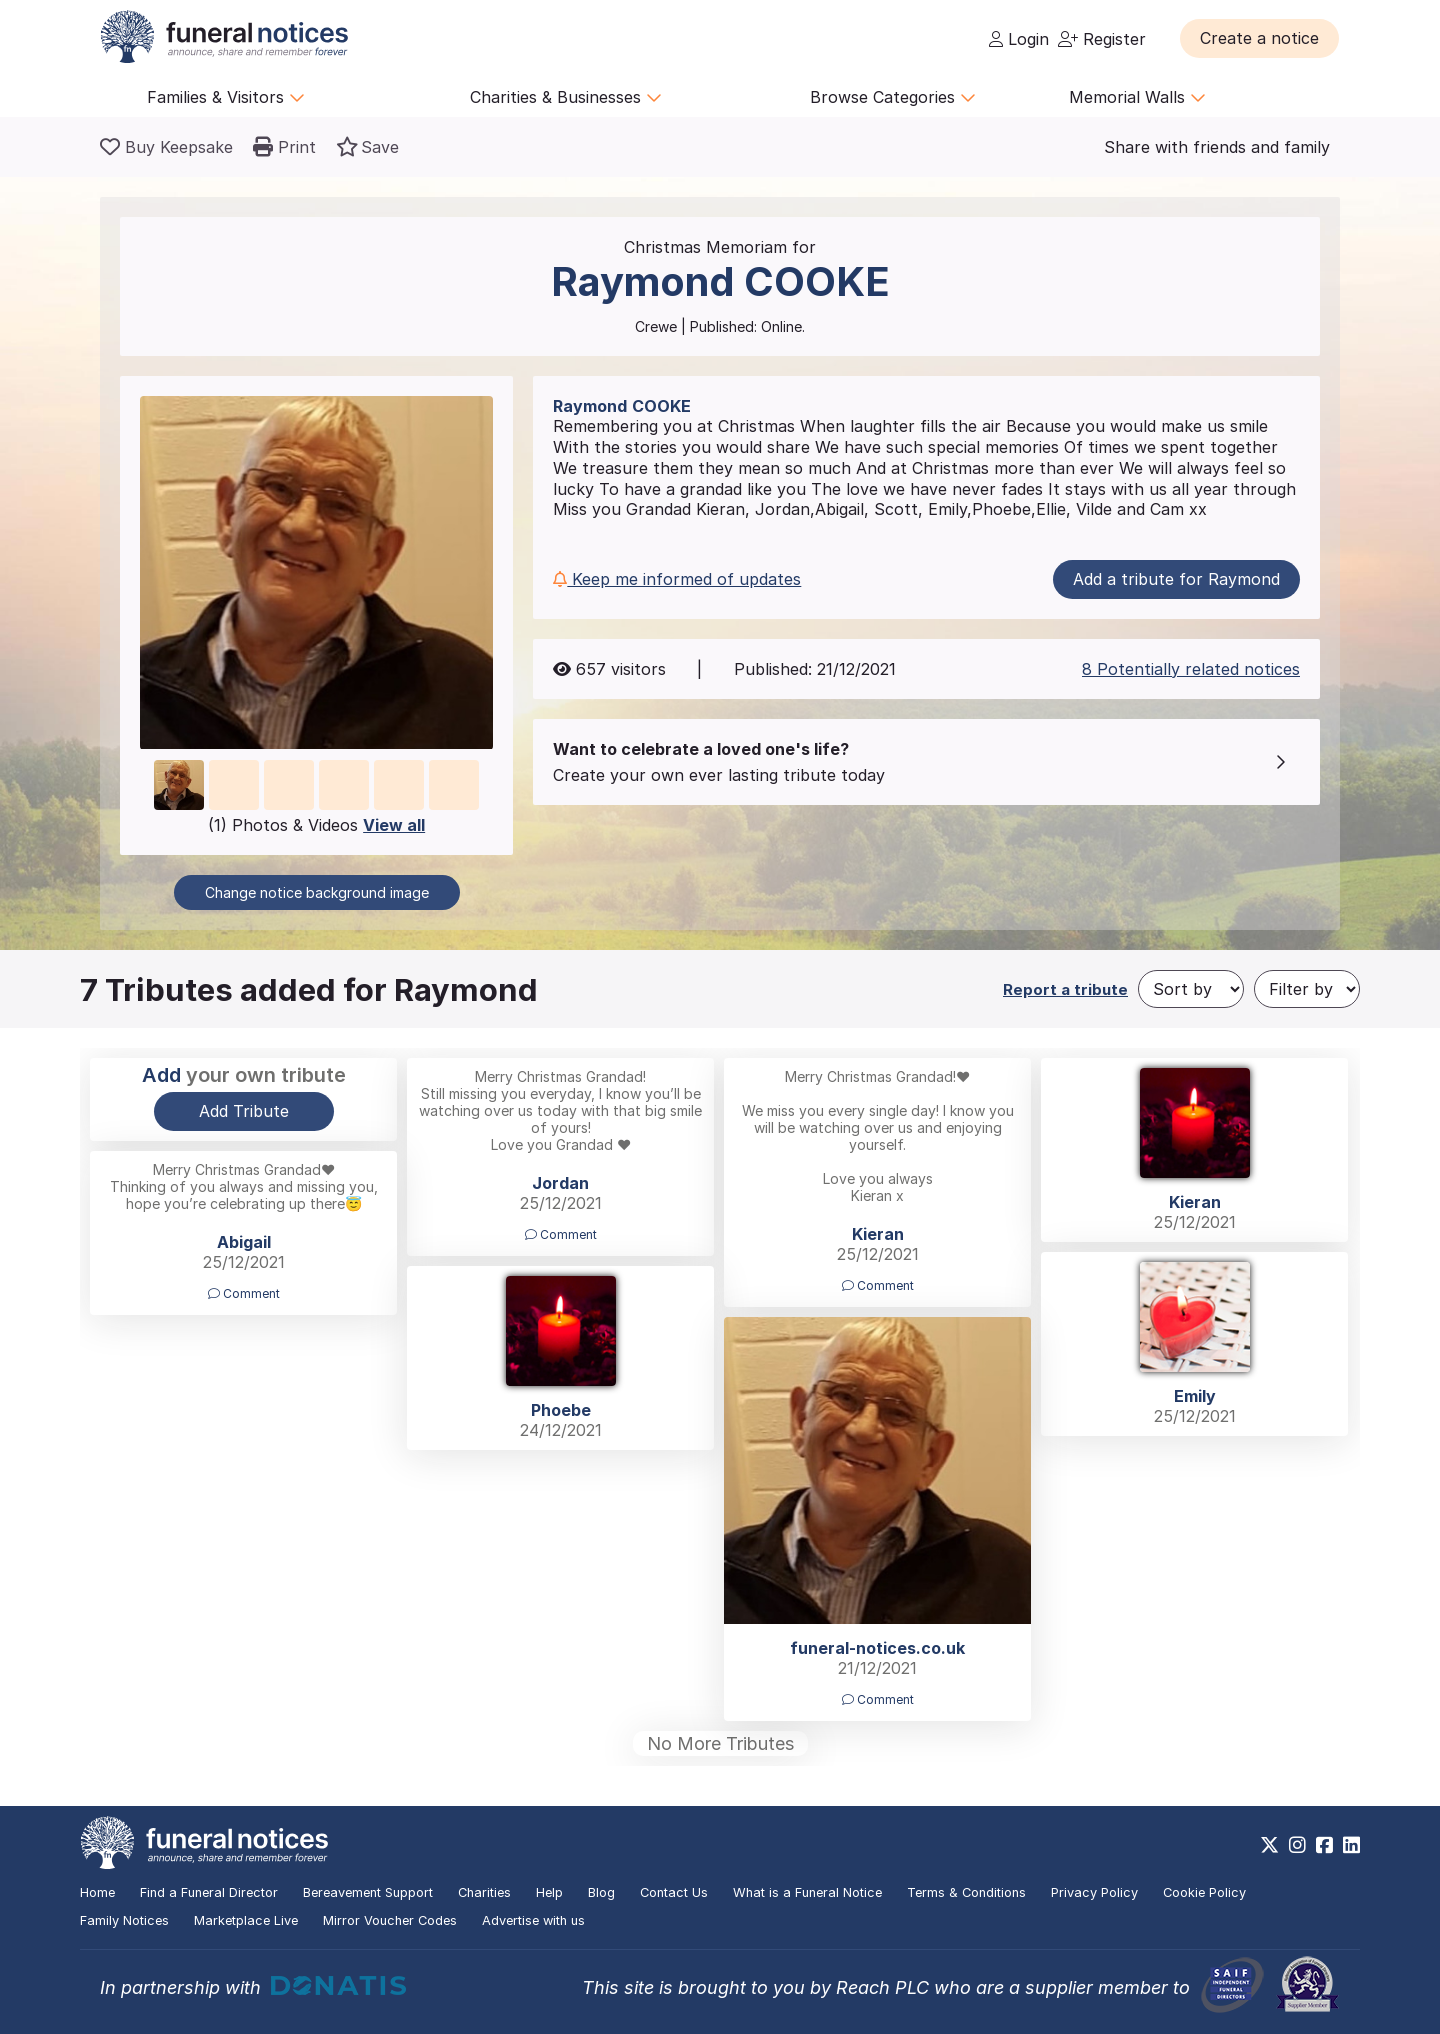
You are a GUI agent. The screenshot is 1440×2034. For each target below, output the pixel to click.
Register (1102, 39)
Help (549, 1892)
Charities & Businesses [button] (566, 97)
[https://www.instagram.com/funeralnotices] (1297, 1845)
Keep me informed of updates (677, 579)
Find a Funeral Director (209, 1892)
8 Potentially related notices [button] (1191, 669)
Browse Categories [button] (893, 97)
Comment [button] (561, 1234)
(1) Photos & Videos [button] (316, 825)
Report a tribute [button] (1065, 989)
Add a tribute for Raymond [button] (1176, 579)
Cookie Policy (1204, 1892)
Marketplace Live (246, 1920)
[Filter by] (1307, 989)
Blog (601, 1892)
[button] (1259, 38)
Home (97, 1892)
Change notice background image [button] (317, 892)
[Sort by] (1191, 989)
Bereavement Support (368, 1892)
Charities (484, 1892)
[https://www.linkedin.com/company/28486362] (1351, 1845)
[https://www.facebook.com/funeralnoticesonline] (1324, 1845)
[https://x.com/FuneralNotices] (1269, 1845)
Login (1019, 39)
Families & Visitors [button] (226, 97)
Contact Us (674, 1892)
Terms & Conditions (966, 1892)
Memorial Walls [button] (1137, 97)
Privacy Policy (1094, 1892)
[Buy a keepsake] (166, 147)
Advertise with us (533, 1920)
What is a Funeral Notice (807, 1892)
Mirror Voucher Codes (390, 1920)
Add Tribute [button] (244, 1111)
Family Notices (124, 1920)
